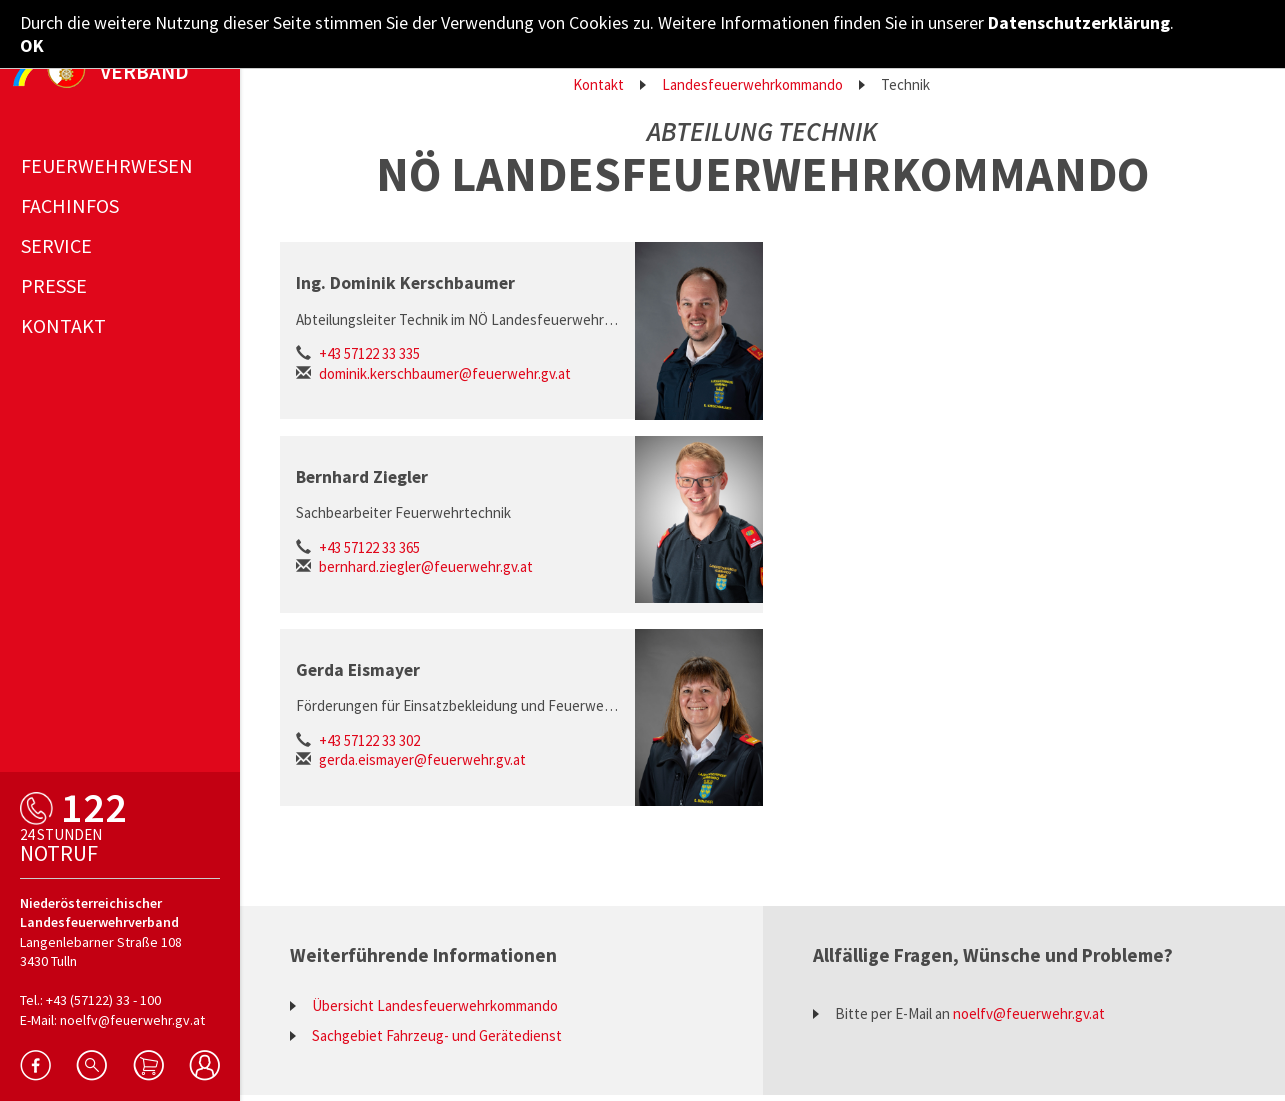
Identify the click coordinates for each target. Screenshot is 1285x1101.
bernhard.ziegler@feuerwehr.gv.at (426, 566)
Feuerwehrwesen (107, 159)
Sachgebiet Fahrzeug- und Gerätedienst (437, 1035)
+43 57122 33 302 (369, 740)
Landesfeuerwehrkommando (752, 84)
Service (56, 239)
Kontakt (598, 84)
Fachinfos (70, 199)
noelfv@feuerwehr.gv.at (1029, 1013)
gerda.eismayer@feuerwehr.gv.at (422, 759)
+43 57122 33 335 (369, 353)
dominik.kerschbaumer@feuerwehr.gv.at (445, 373)
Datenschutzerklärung (1079, 22)
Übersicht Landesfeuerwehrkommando (435, 1005)
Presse (54, 279)
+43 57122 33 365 (369, 547)
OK (32, 45)
